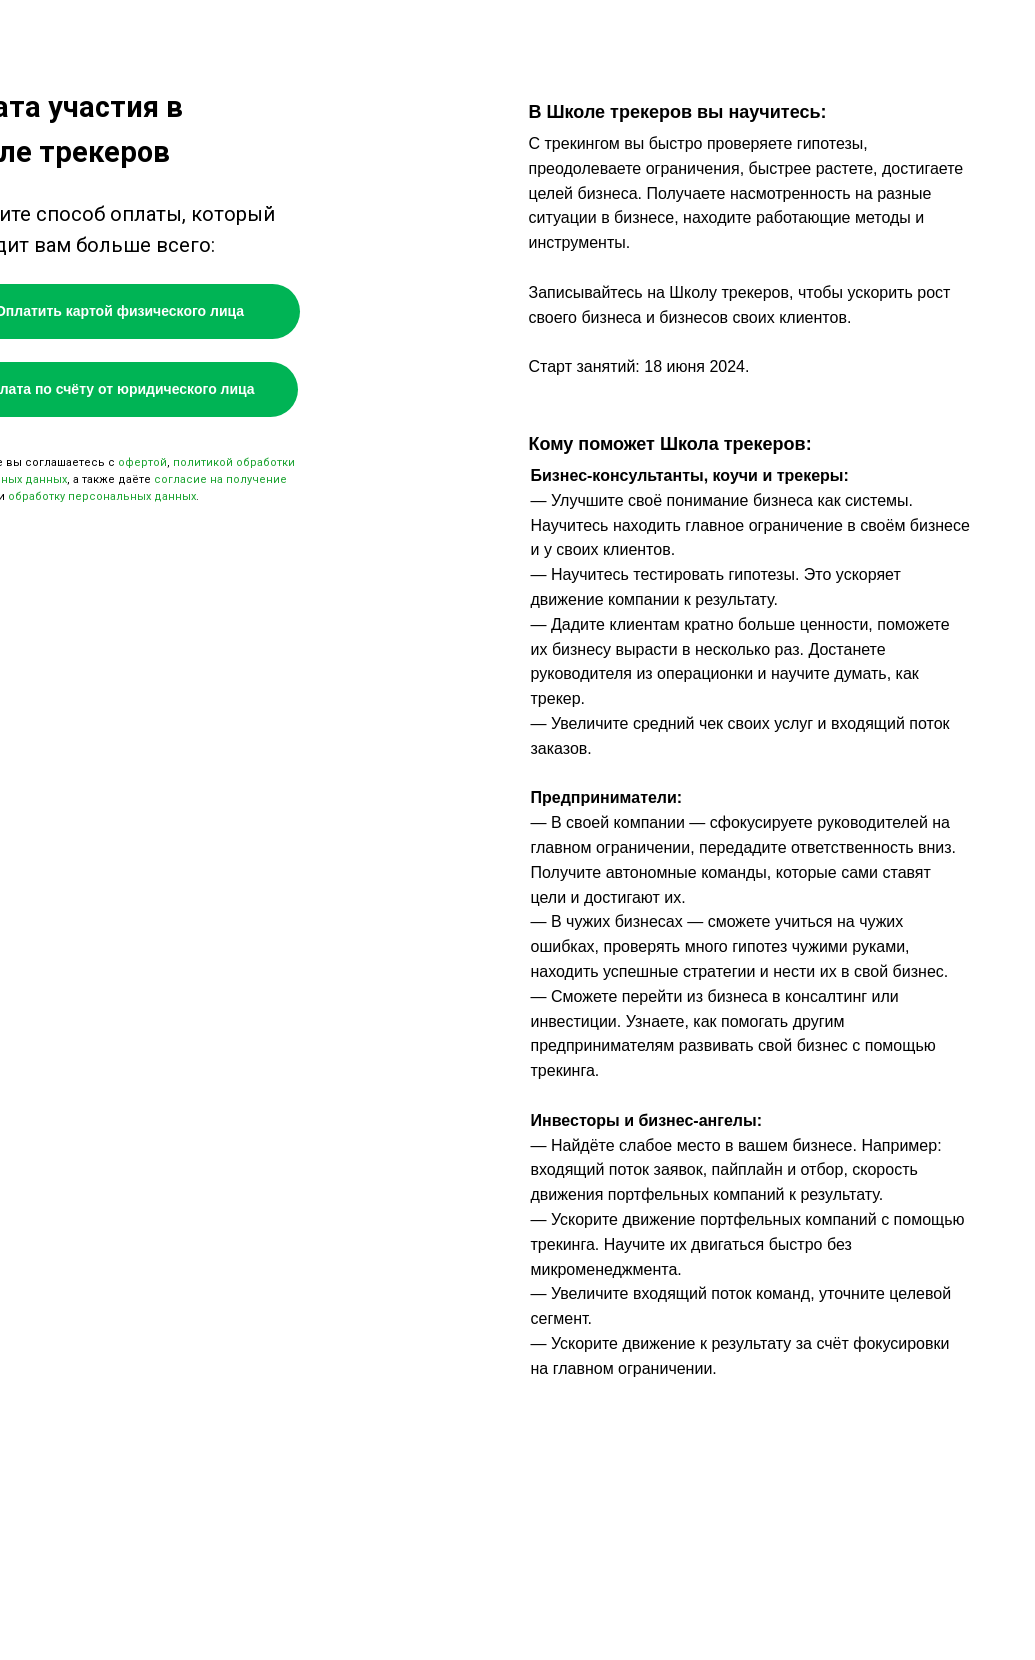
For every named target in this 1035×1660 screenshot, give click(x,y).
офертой (142, 462)
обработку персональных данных (102, 496)
